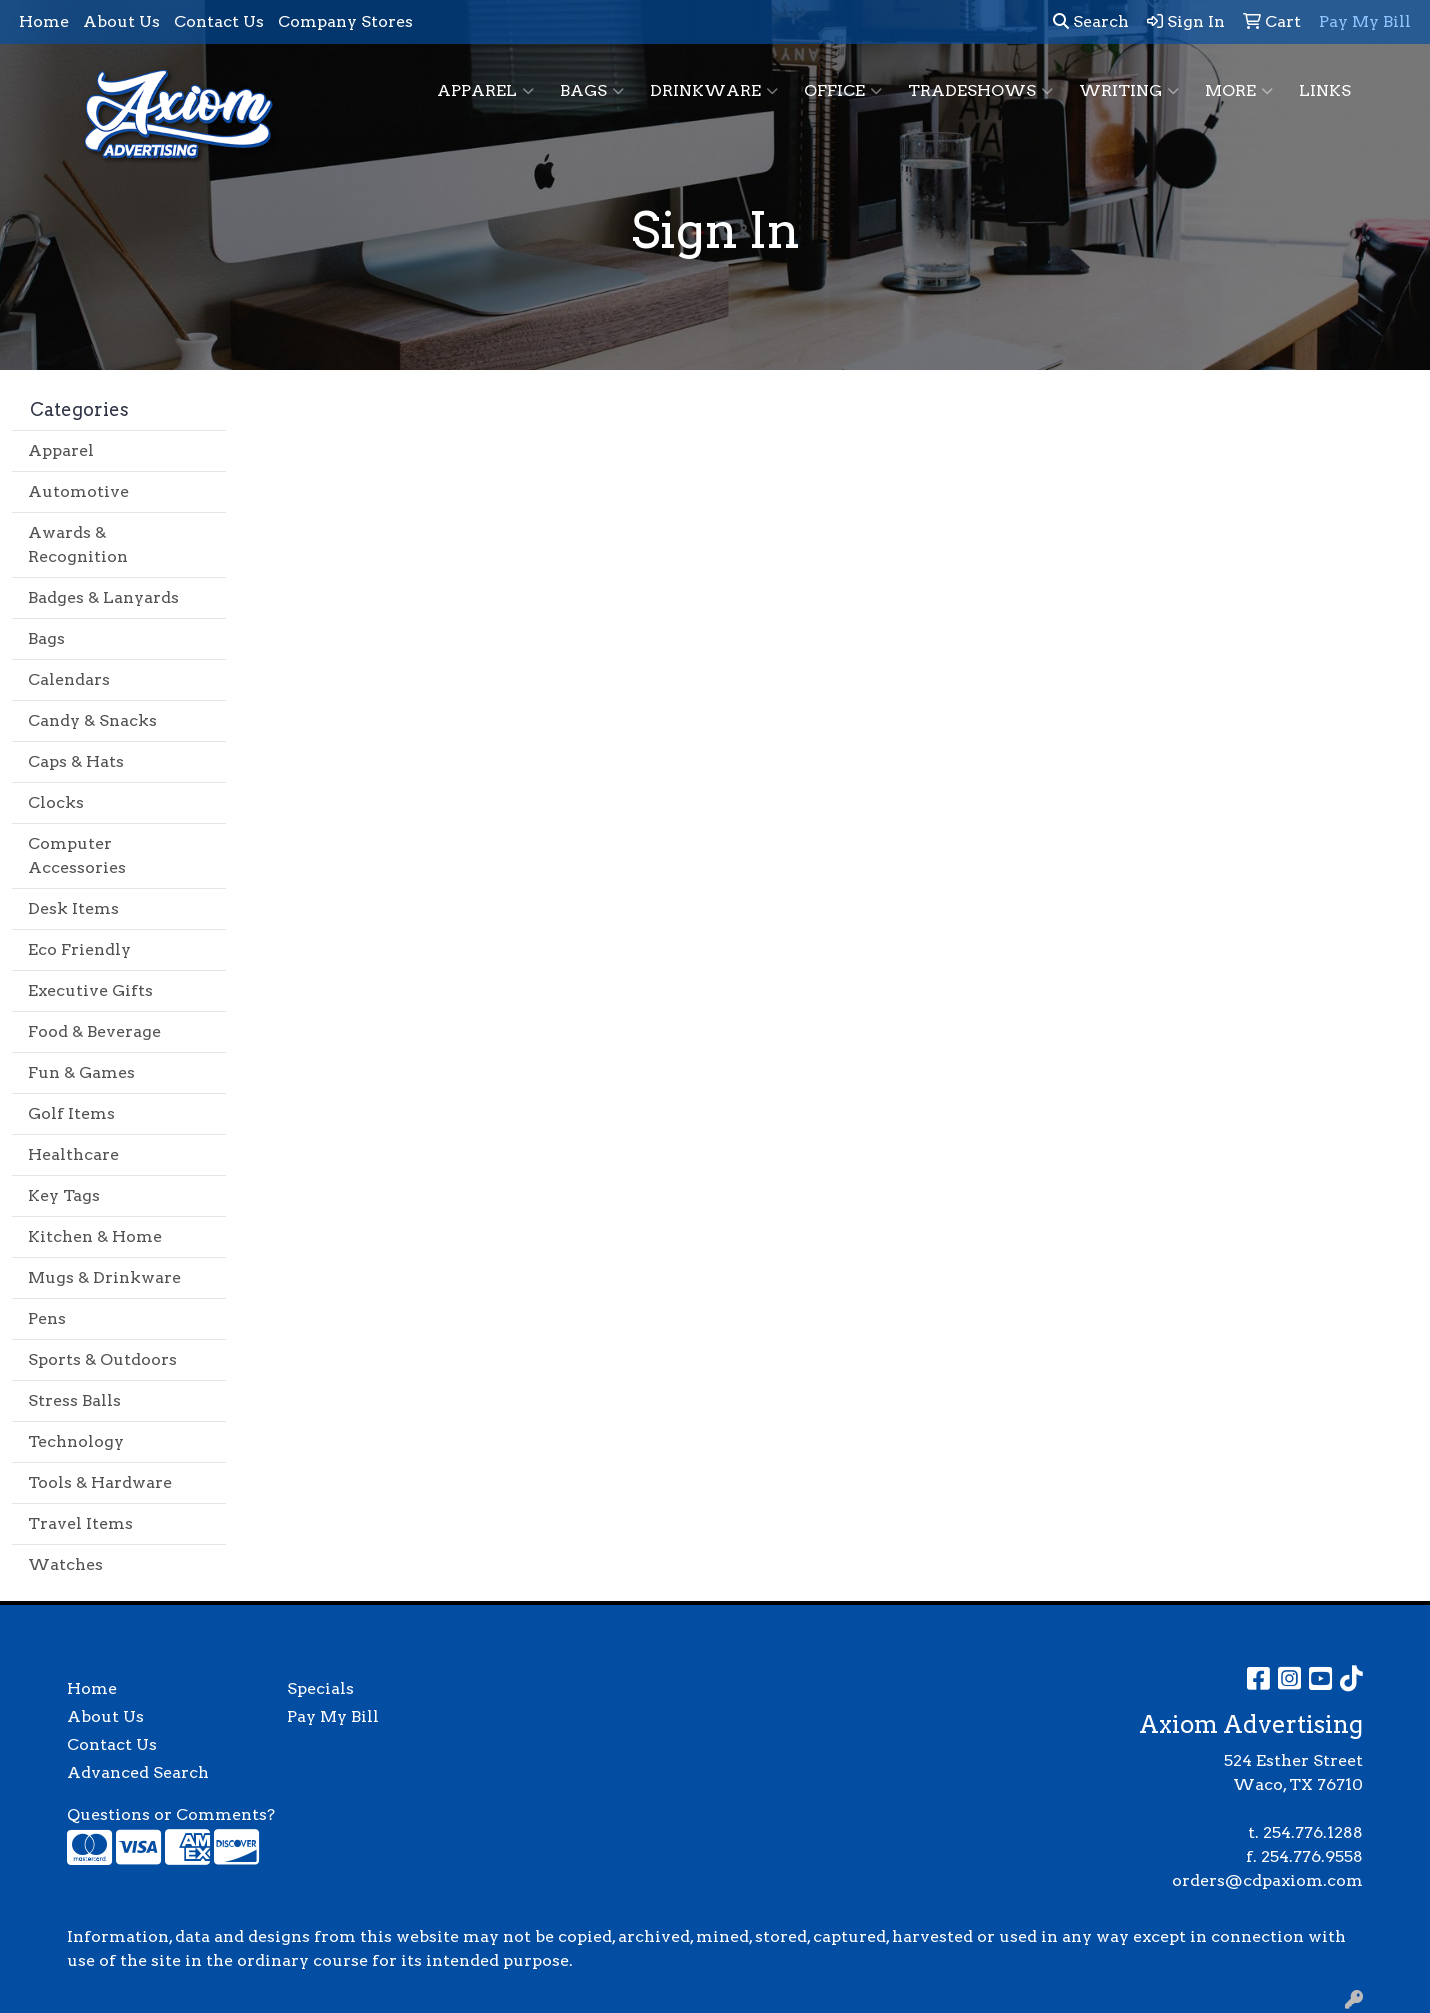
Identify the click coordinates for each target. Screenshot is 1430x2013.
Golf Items (71, 1113)
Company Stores (345, 21)
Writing (1129, 91)
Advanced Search (138, 1772)
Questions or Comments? (171, 1814)
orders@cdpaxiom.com (1267, 1880)
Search (1091, 21)
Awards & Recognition (78, 544)
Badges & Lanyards (103, 597)
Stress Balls (74, 1400)
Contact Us (219, 21)
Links (1325, 90)
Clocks (56, 802)
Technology (76, 1441)
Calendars (69, 679)
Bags (592, 91)
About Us (121, 21)
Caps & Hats (76, 761)
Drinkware (714, 91)
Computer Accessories (77, 855)
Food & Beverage (94, 1031)
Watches (65, 1564)
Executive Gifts (90, 990)
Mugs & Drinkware (104, 1277)
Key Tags (64, 1195)
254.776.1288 (1313, 1832)
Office (843, 91)
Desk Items (73, 908)
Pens (47, 1318)
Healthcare (73, 1154)
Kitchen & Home (95, 1236)
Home (44, 21)
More (1239, 91)
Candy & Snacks (92, 720)
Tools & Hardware (100, 1482)
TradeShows (980, 91)
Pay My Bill (333, 1716)
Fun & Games (81, 1072)
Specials (320, 1688)
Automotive (78, 491)
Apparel (485, 91)
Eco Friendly (79, 949)
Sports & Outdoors (102, 1359)
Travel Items (80, 1523)
